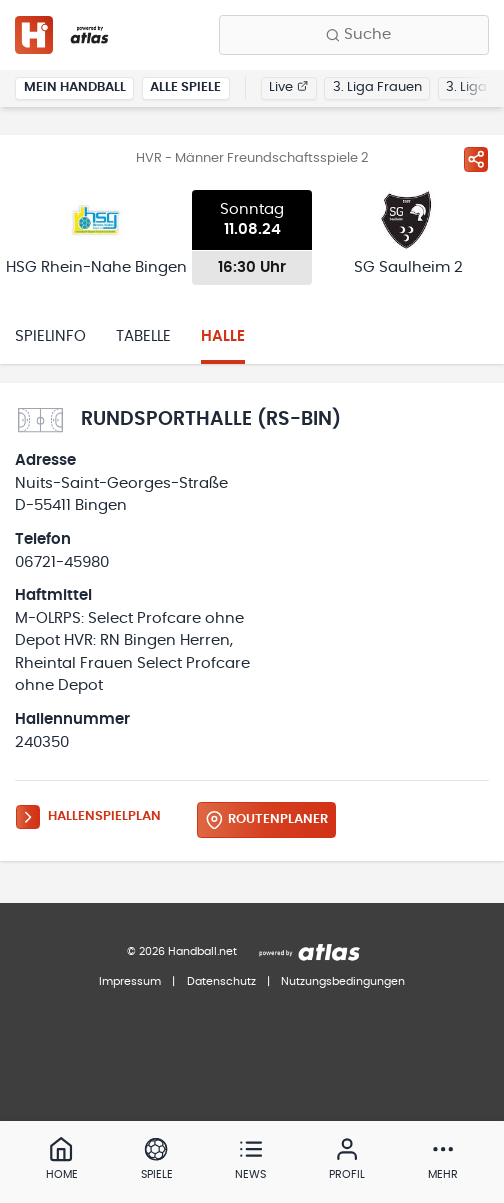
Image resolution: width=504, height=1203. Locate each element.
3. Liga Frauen (377, 87)
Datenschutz (221, 981)
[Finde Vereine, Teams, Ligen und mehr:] (354, 35)
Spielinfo (50, 336)
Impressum (130, 981)
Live (288, 87)
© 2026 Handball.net (182, 951)
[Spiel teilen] (476, 159)
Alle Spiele (185, 87)
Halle (223, 336)
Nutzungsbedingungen (343, 981)
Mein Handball (75, 87)
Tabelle (143, 336)
